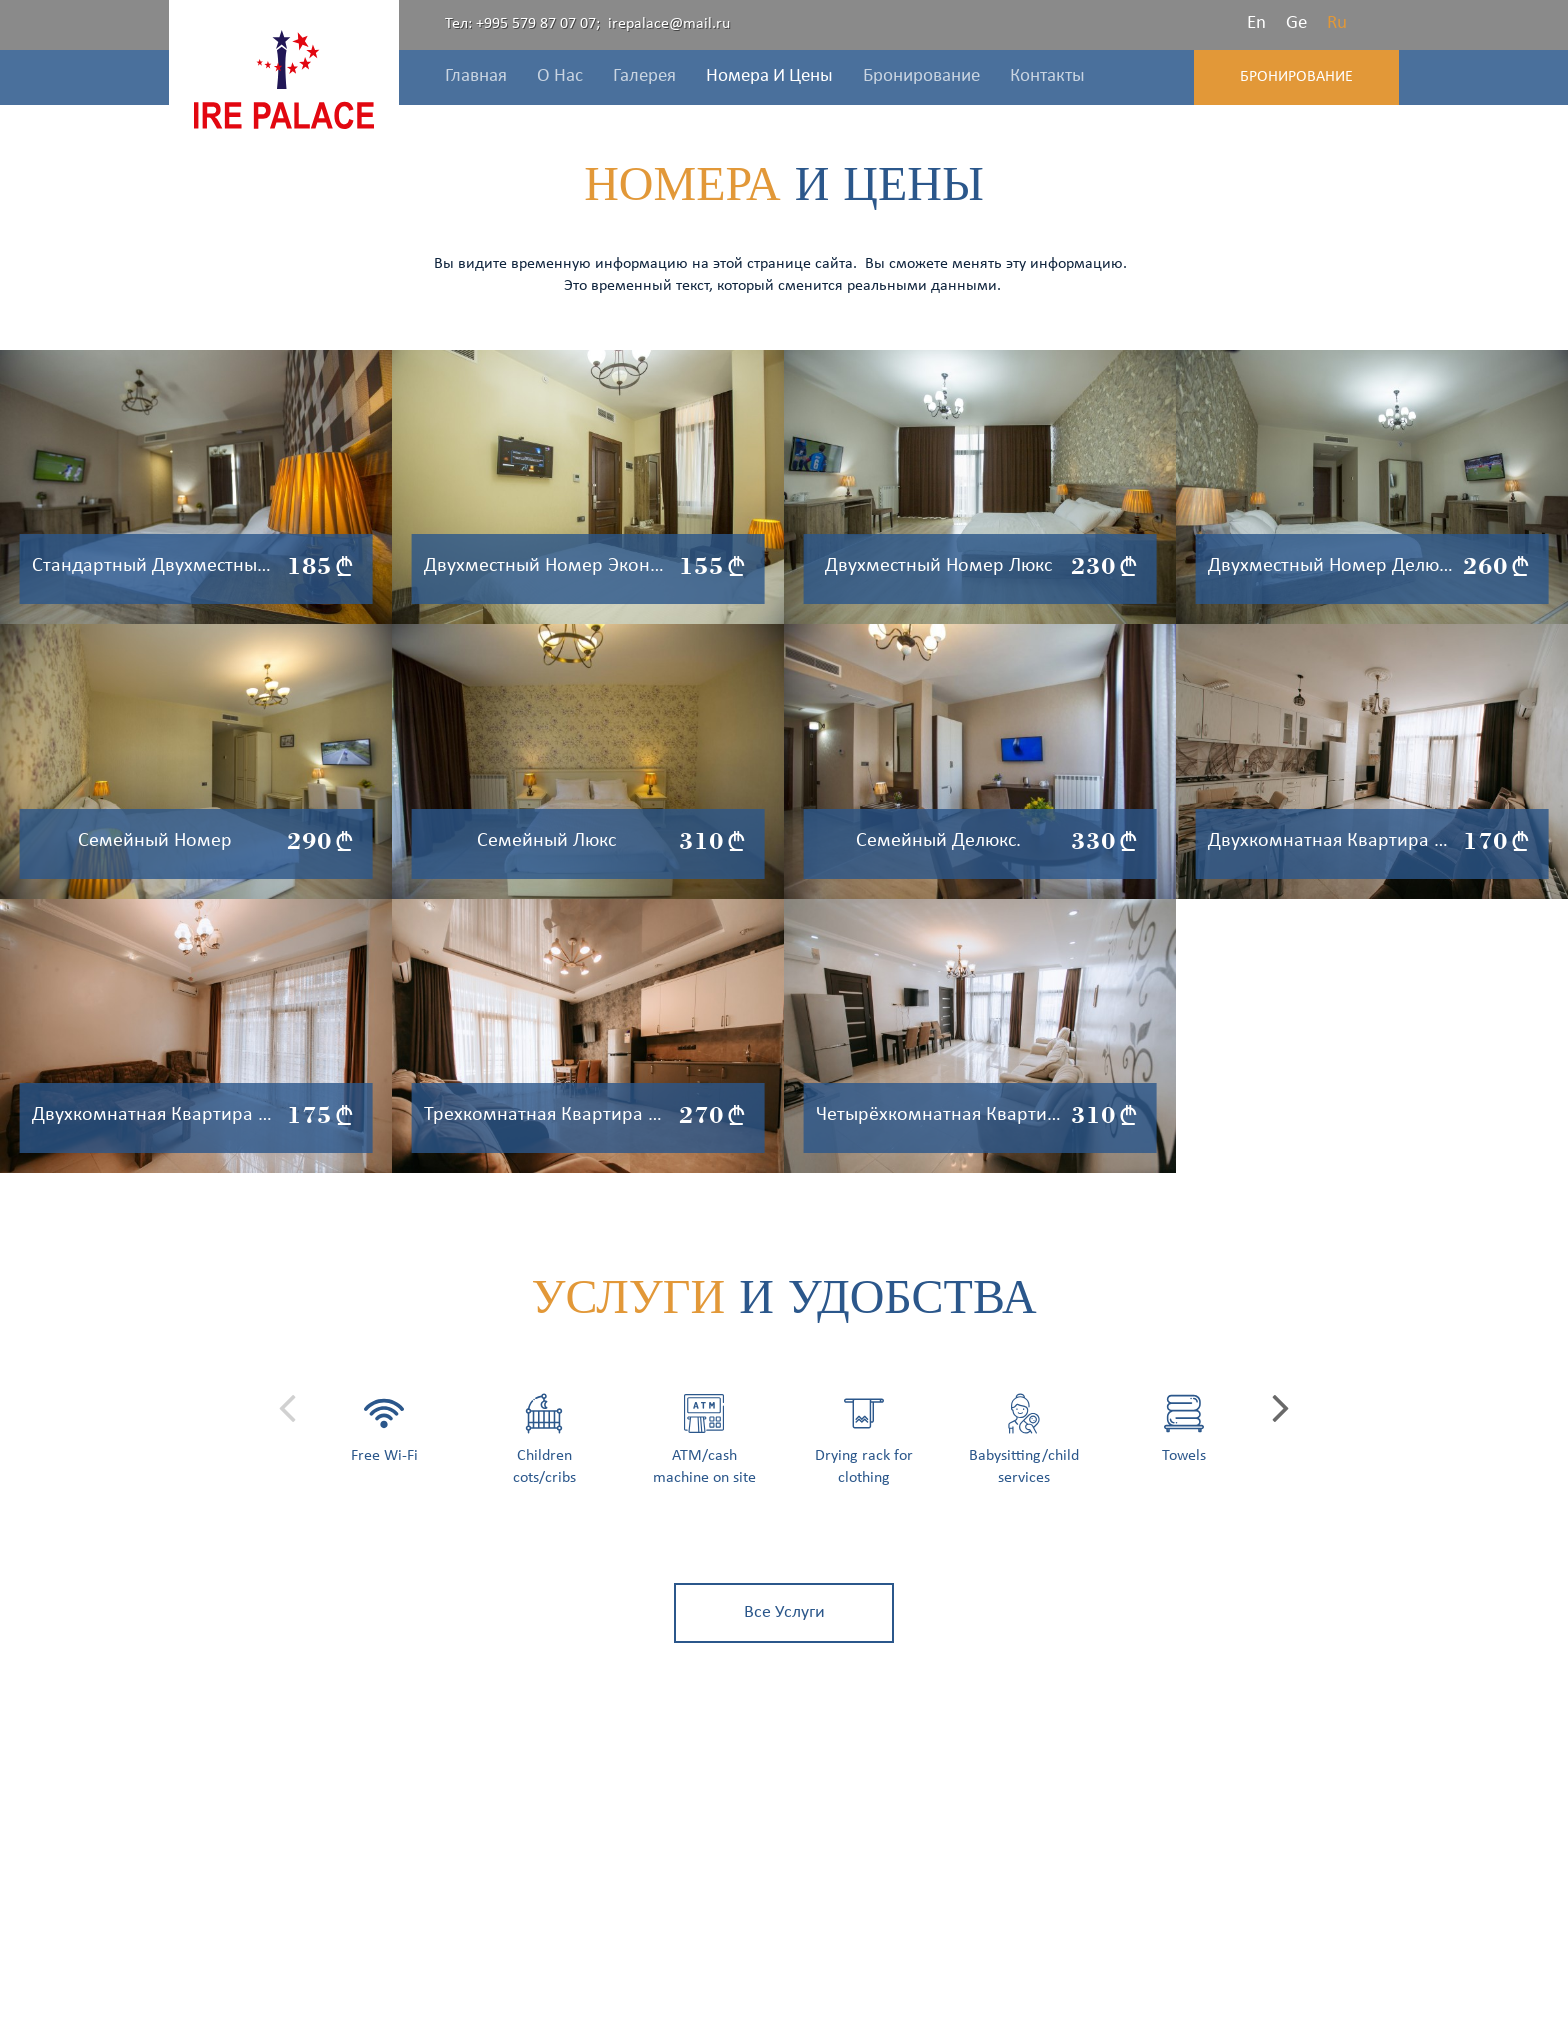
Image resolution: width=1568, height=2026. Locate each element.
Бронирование (1296, 77)
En (1256, 23)
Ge (1296, 23)
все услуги (784, 1612)
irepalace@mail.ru (669, 24)
